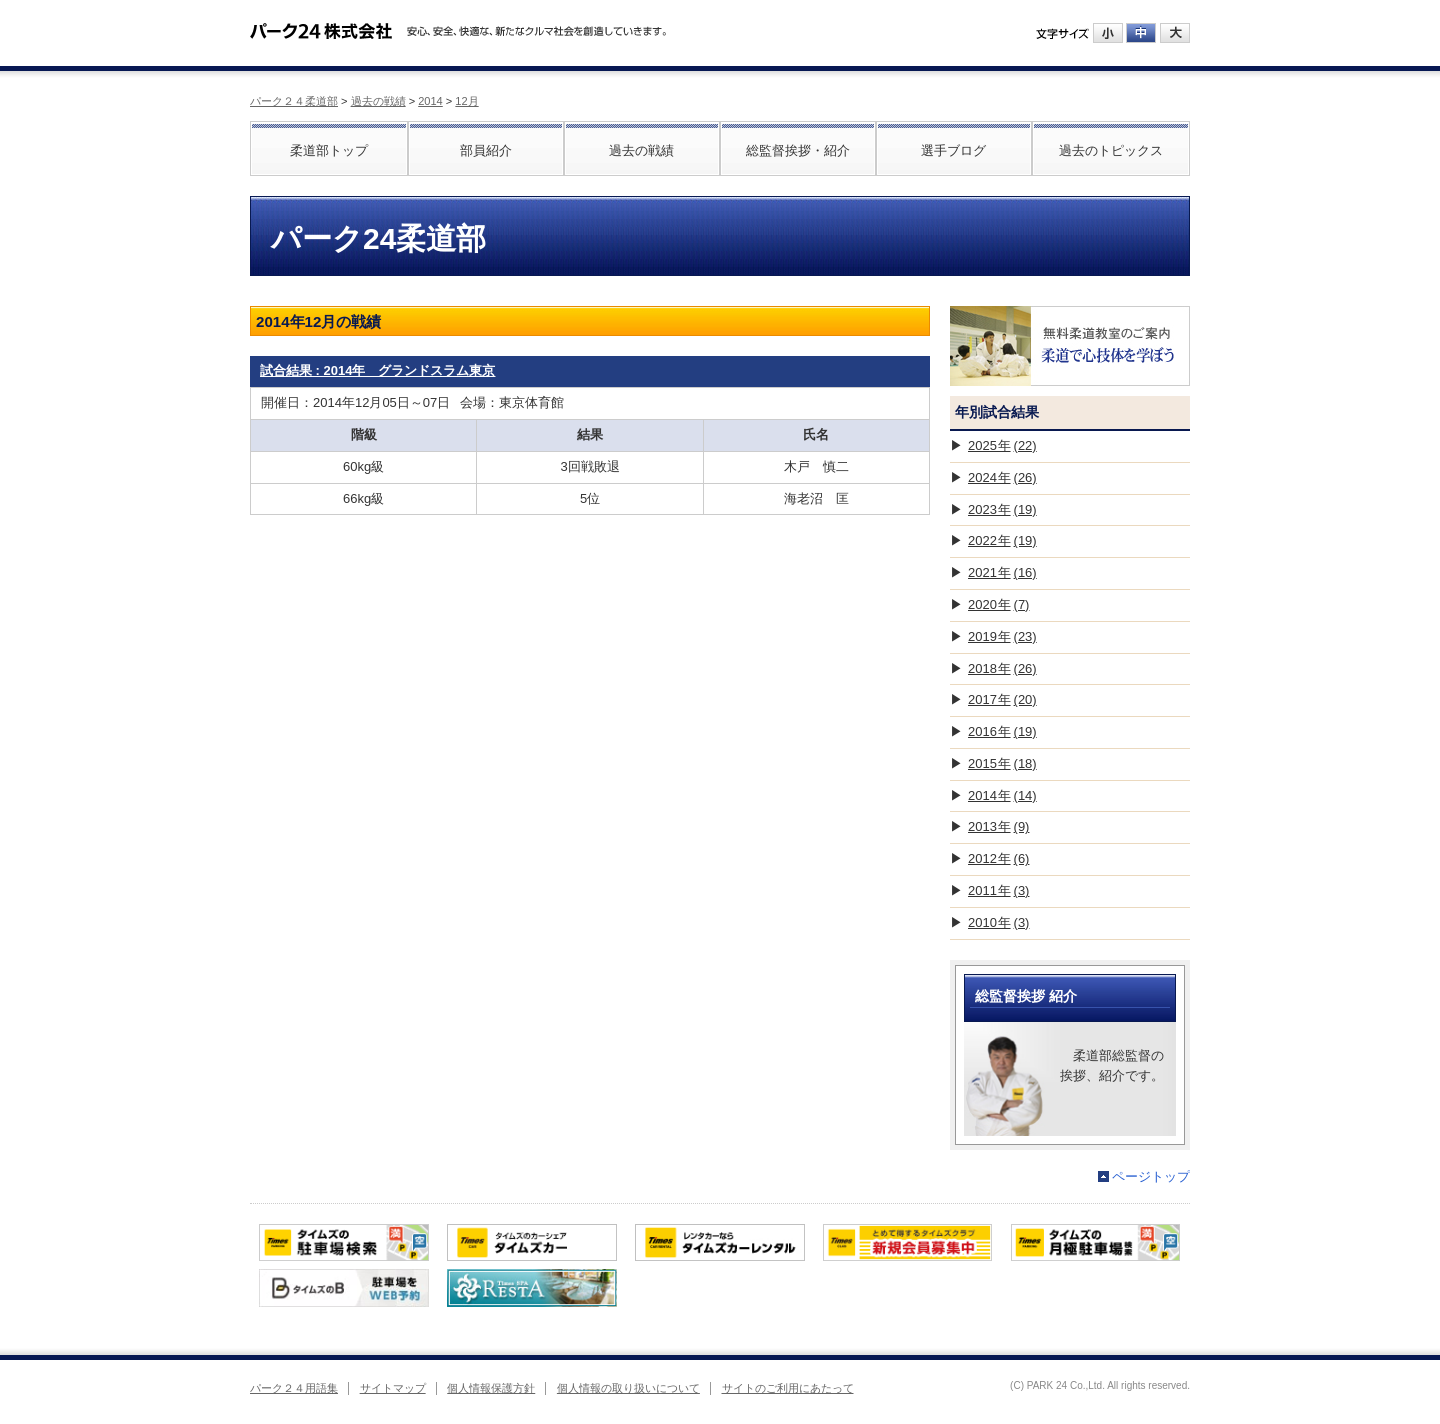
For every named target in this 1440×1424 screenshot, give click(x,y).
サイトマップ (393, 1388)
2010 (998, 922)
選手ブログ (953, 150)
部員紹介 (486, 150)
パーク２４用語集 (294, 1388)
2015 (1002, 763)
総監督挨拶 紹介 (1026, 996)
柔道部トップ (329, 150)
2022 (1002, 540)
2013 (998, 826)
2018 (1002, 668)
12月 (466, 101)
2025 (1002, 445)
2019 (1002, 636)
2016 (1002, 731)
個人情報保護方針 (491, 1388)
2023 (1002, 509)
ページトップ (1151, 1176)
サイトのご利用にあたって (788, 1388)
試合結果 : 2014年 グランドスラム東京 (377, 370)
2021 (1002, 572)
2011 (998, 890)
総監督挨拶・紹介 (798, 150)
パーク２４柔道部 (294, 101)
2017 (1002, 699)
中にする (1141, 33)
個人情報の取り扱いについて (628, 1388)
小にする (1108, 33)
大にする (1175, 33)
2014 (430, 101)
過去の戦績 (378, 101)
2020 (998, 604)
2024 (1002, 477)
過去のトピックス (1111, 150)
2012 (998, 858)
